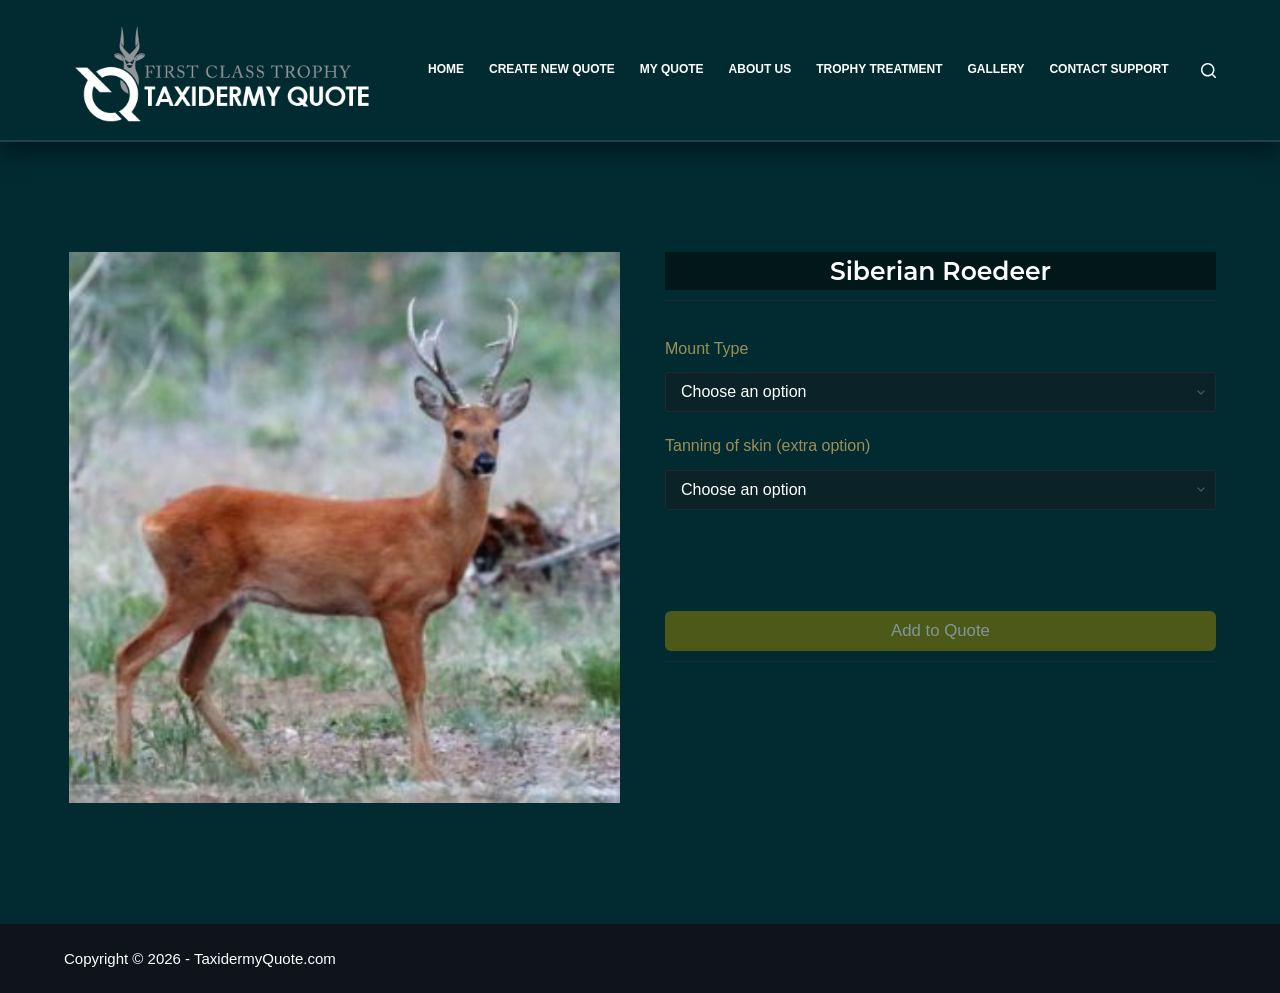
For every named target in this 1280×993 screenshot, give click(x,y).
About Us (760, 69)
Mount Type (706, 348)
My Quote (672, 69)
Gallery (996, 69)
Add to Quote (940, 630)
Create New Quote (552, 69)
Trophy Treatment (879, 69)
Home (446, 69)
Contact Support (1108, 69)
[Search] (1208, 70)
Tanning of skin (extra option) (767, 445)
